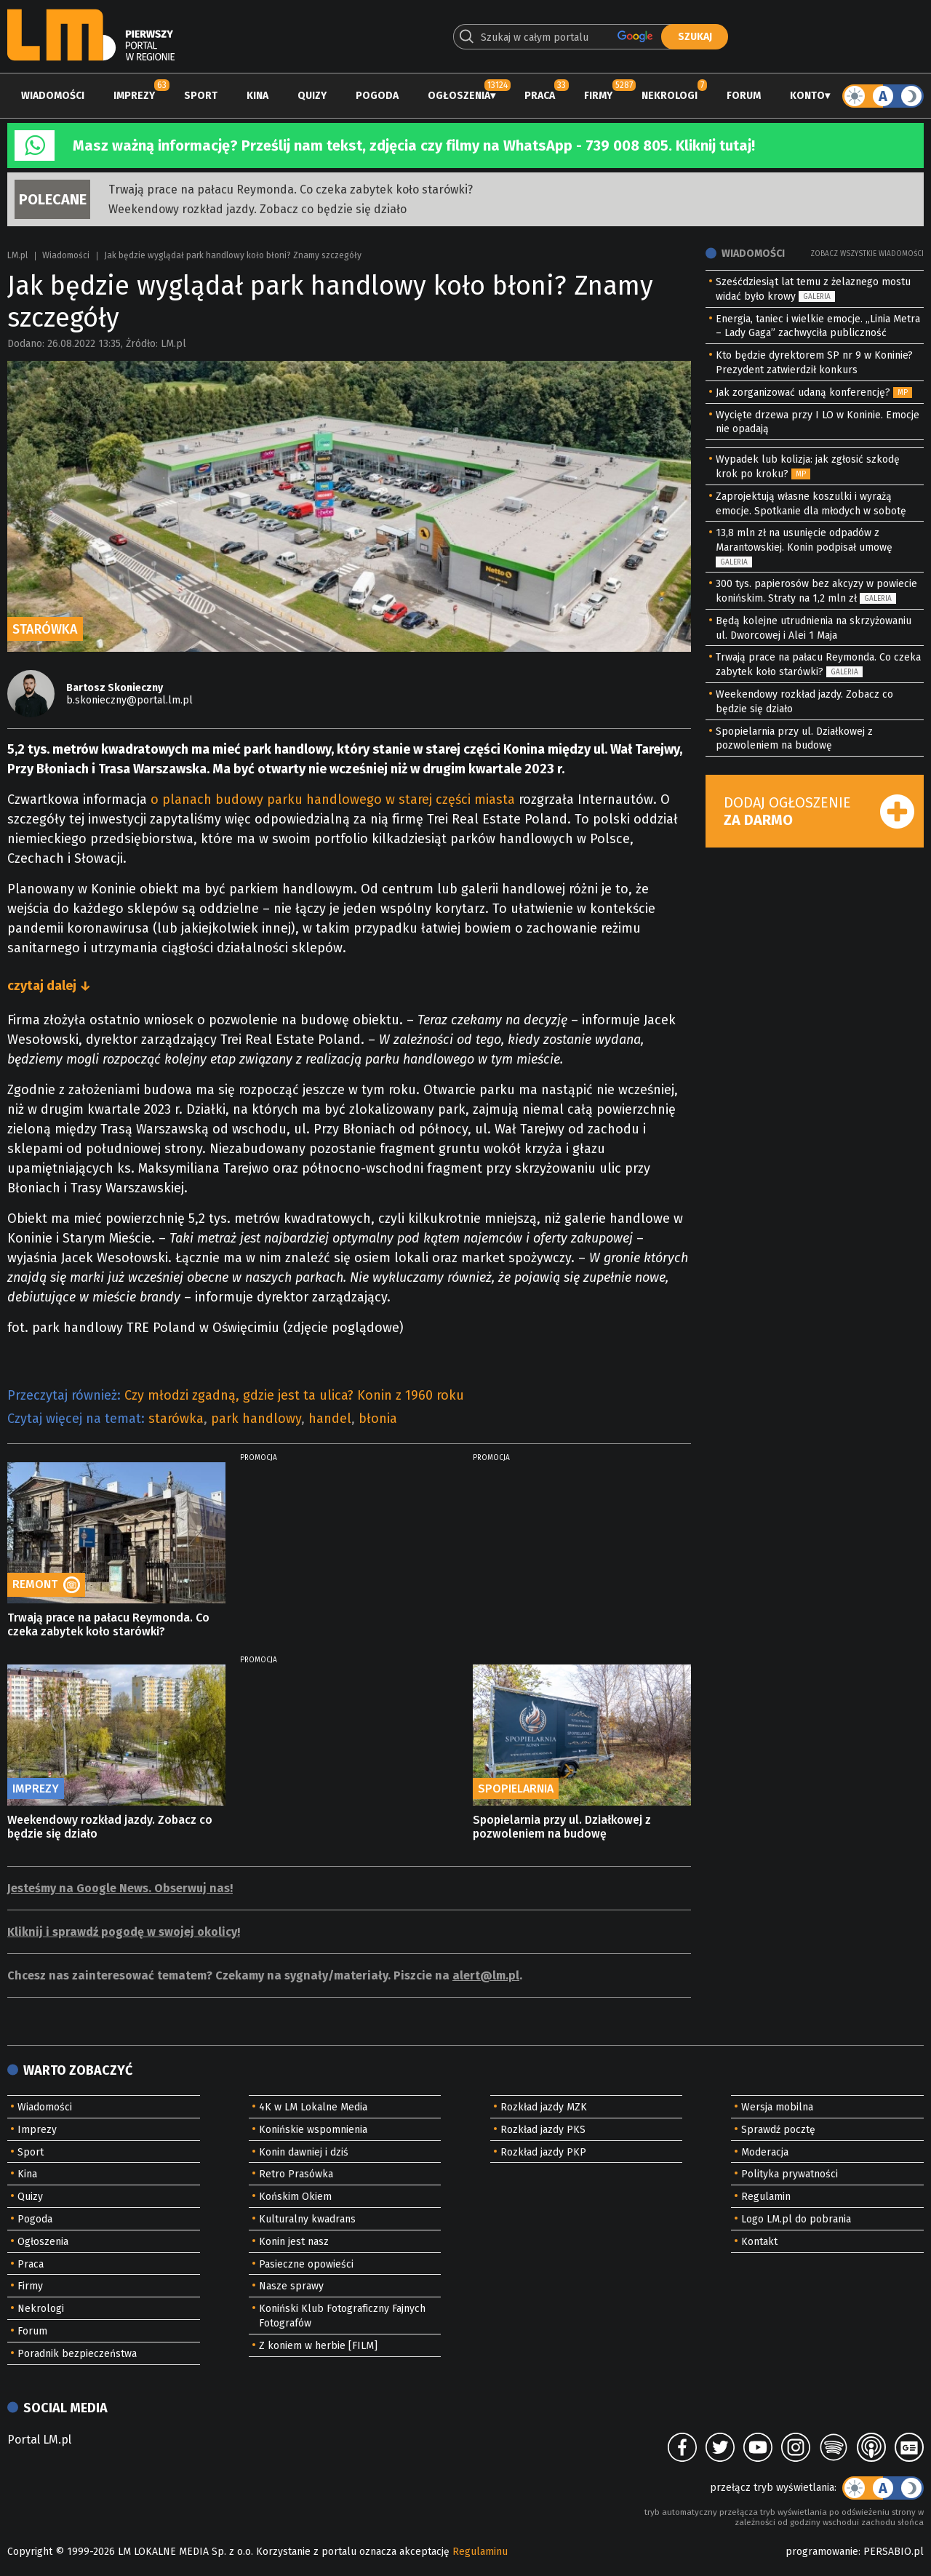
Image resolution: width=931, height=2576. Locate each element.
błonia (378, 1419)
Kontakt (759, 2242)
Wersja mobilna (777, 2107)
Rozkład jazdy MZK (543, 2107)
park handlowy (256, 1419)
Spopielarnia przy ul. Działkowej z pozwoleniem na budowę (562, 1827)
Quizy (312, 95)
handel (329, 1419)
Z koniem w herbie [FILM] (318, 2346)
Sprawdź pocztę (778, 2130)
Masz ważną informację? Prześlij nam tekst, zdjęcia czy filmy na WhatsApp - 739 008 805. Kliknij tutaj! (414, 145)
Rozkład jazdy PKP (543, 2152)
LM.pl (17, 255)
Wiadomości (52, 95)
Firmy (598, 95)
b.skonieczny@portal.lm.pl (129, 700)
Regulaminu (480, 2551)
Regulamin (766, 2196)
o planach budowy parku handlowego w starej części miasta (333, 799)
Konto (807, 95)
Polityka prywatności (789, 2174)
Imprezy (134, 95)
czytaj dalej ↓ (49, 986)
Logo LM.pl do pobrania (796, 2219)
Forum (744, 95)
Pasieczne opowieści (306, 2264)
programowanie (822, 2551)
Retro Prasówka (296, 2174)
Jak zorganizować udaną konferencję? (803, 392)
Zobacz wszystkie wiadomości (867, 254)
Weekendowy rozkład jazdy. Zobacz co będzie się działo (257, 209)
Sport (200, 95)
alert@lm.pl (485, 1975)
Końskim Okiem (295, 2196)
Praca (539, 95)
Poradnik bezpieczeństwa (77, 2354)
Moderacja (764, 2152)
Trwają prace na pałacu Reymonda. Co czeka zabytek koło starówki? (290, 189)
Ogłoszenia (459, 95)
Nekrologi (670, 95)
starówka (176, 1419)
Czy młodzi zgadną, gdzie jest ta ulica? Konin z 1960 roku (294, 1395)
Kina (257, 95)
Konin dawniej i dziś (303, 2152)
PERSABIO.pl (893, 2551)
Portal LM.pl (39, 2440)
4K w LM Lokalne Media (313, 2107)
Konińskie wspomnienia (313, 2130)
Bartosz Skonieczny (114, 688)
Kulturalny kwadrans (307, 2219)
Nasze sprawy (291, 2286)
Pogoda (377, 95)
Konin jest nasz (294, 2242)
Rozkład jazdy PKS (543, 2130)
